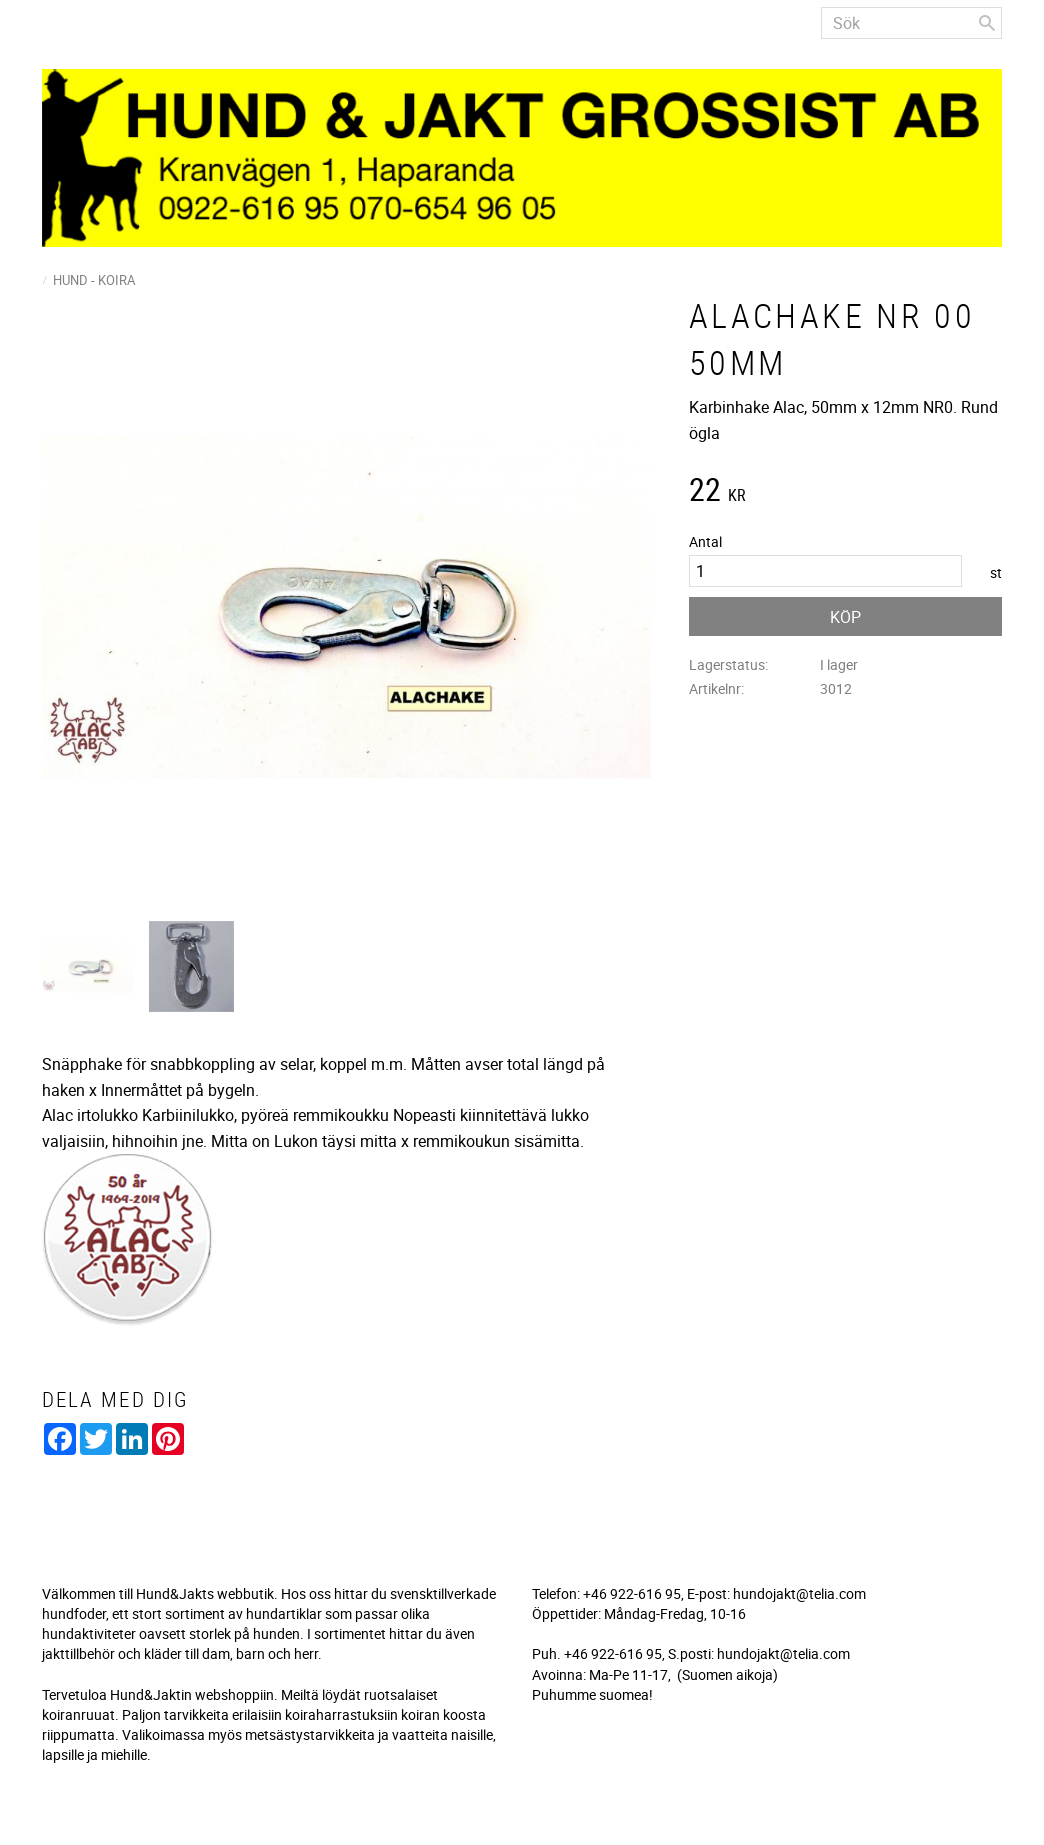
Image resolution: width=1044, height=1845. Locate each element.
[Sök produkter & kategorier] (911, 23)
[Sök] (987, 23)
